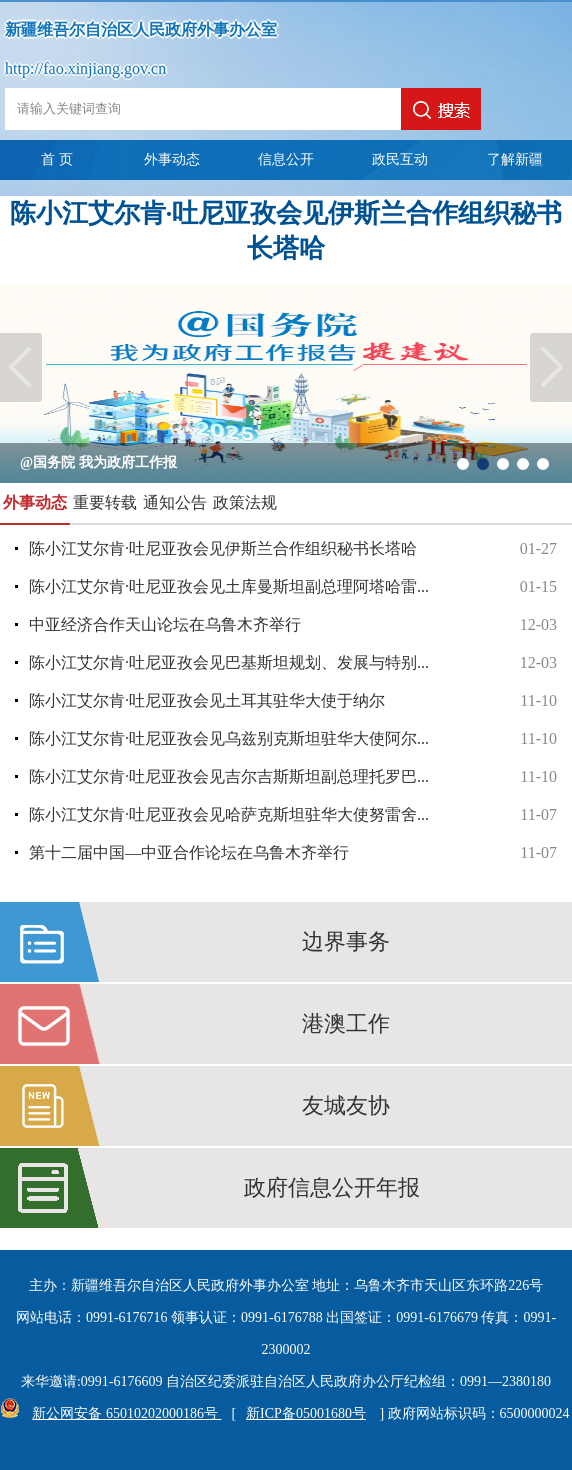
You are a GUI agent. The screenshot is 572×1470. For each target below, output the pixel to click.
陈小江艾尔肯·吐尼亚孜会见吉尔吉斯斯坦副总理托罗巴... (293, 777)
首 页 (57, 159)
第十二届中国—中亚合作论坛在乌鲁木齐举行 (293, 853)
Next (551, 367)
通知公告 (175, 502)
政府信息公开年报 (332, 1187)
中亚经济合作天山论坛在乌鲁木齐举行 (293, 625)
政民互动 (400, 159)
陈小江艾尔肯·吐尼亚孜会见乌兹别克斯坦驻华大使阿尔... (293, 739)
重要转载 (105, 502)
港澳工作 (346, 1023)
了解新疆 (515, 159)
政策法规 (245, 502)
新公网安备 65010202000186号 (121, 1413)
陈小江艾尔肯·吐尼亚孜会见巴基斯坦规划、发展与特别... (293, 663)
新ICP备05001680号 (306, 1413)
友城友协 (346, 1105)
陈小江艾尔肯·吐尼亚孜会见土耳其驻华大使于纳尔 (293, 701)
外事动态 (172, 159)
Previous (21, 367)
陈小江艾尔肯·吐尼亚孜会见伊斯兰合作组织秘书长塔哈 (293, 549)
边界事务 (346, 941)
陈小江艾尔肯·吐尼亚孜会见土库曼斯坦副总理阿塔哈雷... (293, 587)
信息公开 (286, 159)
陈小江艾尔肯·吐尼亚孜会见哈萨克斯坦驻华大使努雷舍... (293, 815)
